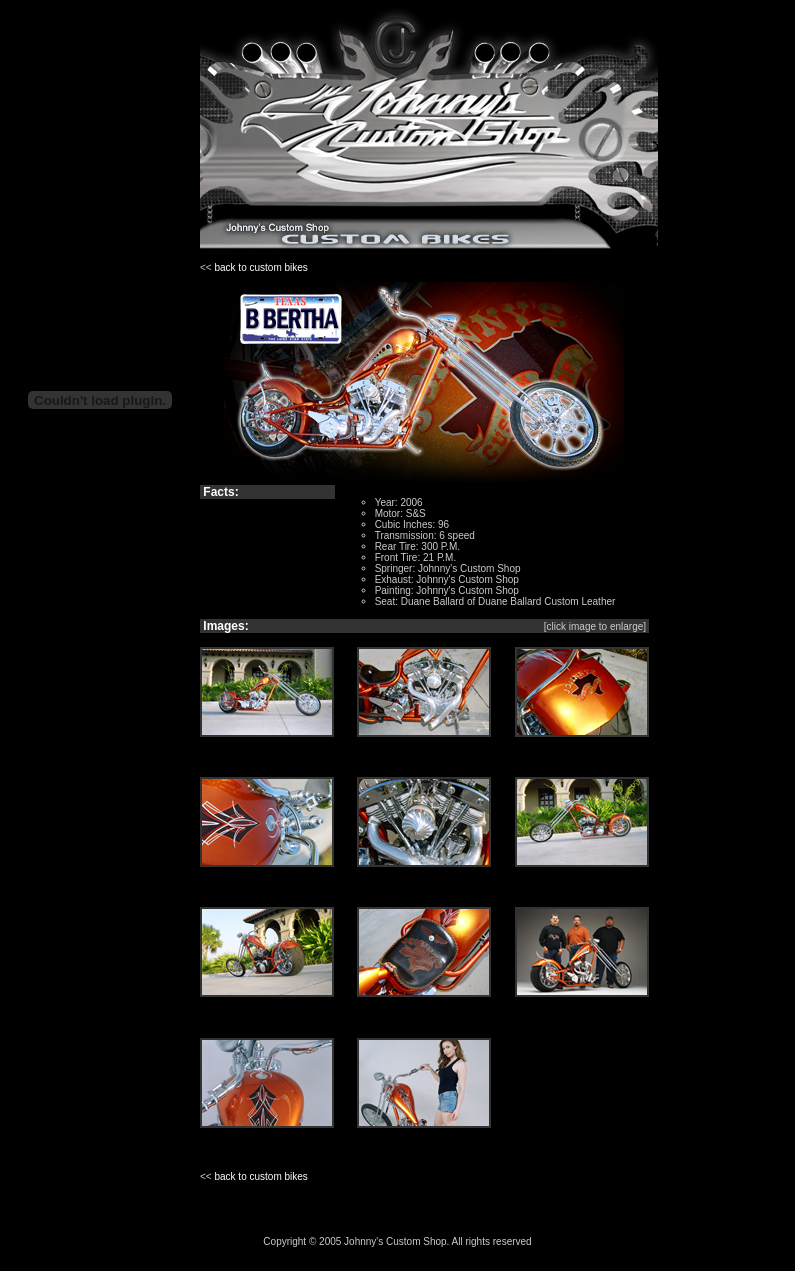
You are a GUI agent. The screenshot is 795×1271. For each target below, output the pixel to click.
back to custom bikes (260, 267)
